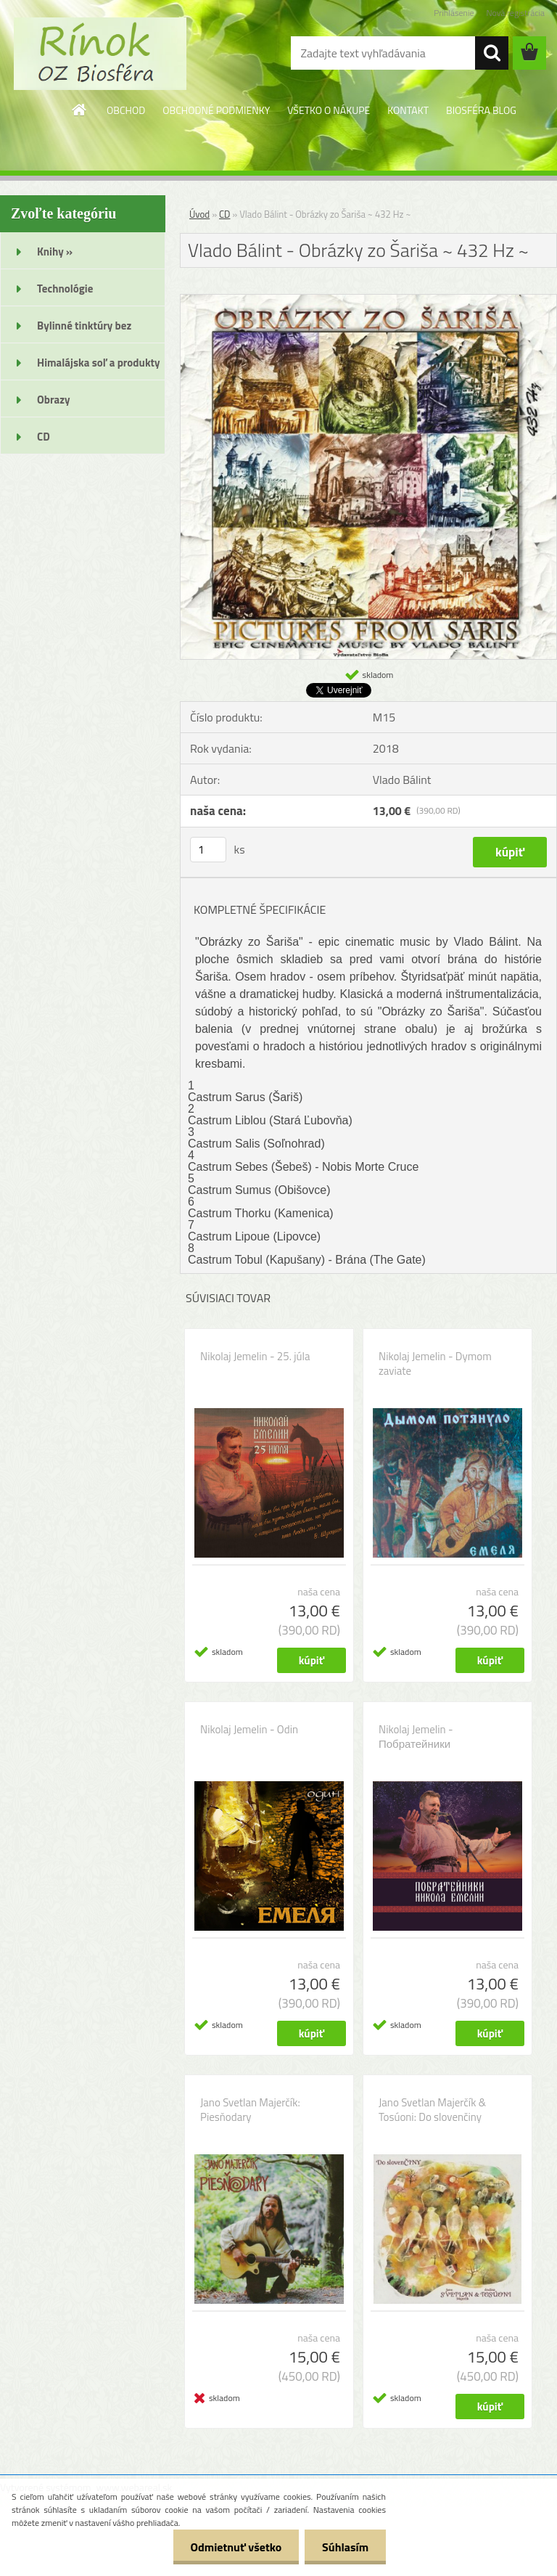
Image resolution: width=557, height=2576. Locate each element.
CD (224, 214)
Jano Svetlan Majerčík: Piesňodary (250, 2110)
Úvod (199, 214)
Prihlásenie (454, 13)
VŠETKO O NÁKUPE (328, 110)
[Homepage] (80, 109)
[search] (491, 53)
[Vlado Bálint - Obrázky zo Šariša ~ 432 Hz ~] (368, 300)
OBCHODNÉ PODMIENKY (216, 110)
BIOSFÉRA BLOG (481, 110)
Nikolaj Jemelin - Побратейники (416, 1736)
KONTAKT (408, 110)
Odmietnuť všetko (233, 2547)
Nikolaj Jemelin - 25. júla (255, 1356)
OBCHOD (126, 110)
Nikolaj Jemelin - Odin (249, 1729)
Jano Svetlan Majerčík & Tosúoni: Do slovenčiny (432, 2110)
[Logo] (99, 53)
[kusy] (208, 849)
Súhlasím (344, 2547)
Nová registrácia (515, 13)
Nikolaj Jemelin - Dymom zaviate (435, 1363)
